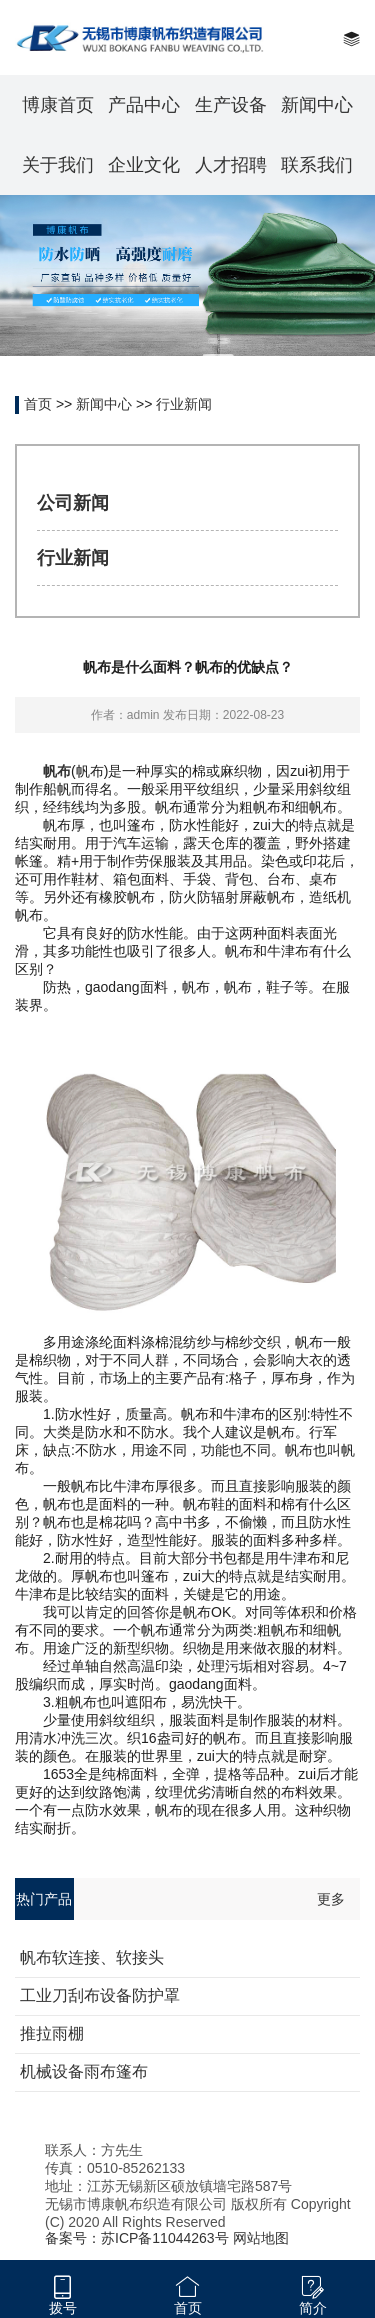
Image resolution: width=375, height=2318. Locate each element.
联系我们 (317, 165)
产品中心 (144, 105)
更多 (331, 1899)
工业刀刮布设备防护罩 (100, 1995)
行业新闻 (184, 404)
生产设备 (231, 105)
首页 (38, 404)
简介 (313, 2308)
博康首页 (58, 105)
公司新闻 (73, 503)
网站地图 (261, 2238)
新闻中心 (317, 105)
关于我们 (58, 165)
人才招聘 (231, 165)
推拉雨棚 (52, 2033)
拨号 (63, 2308)
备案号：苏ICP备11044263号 (137, 2238)
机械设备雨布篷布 (84, 2071)
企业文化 (144, 165)
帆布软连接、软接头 (92, 1957)
